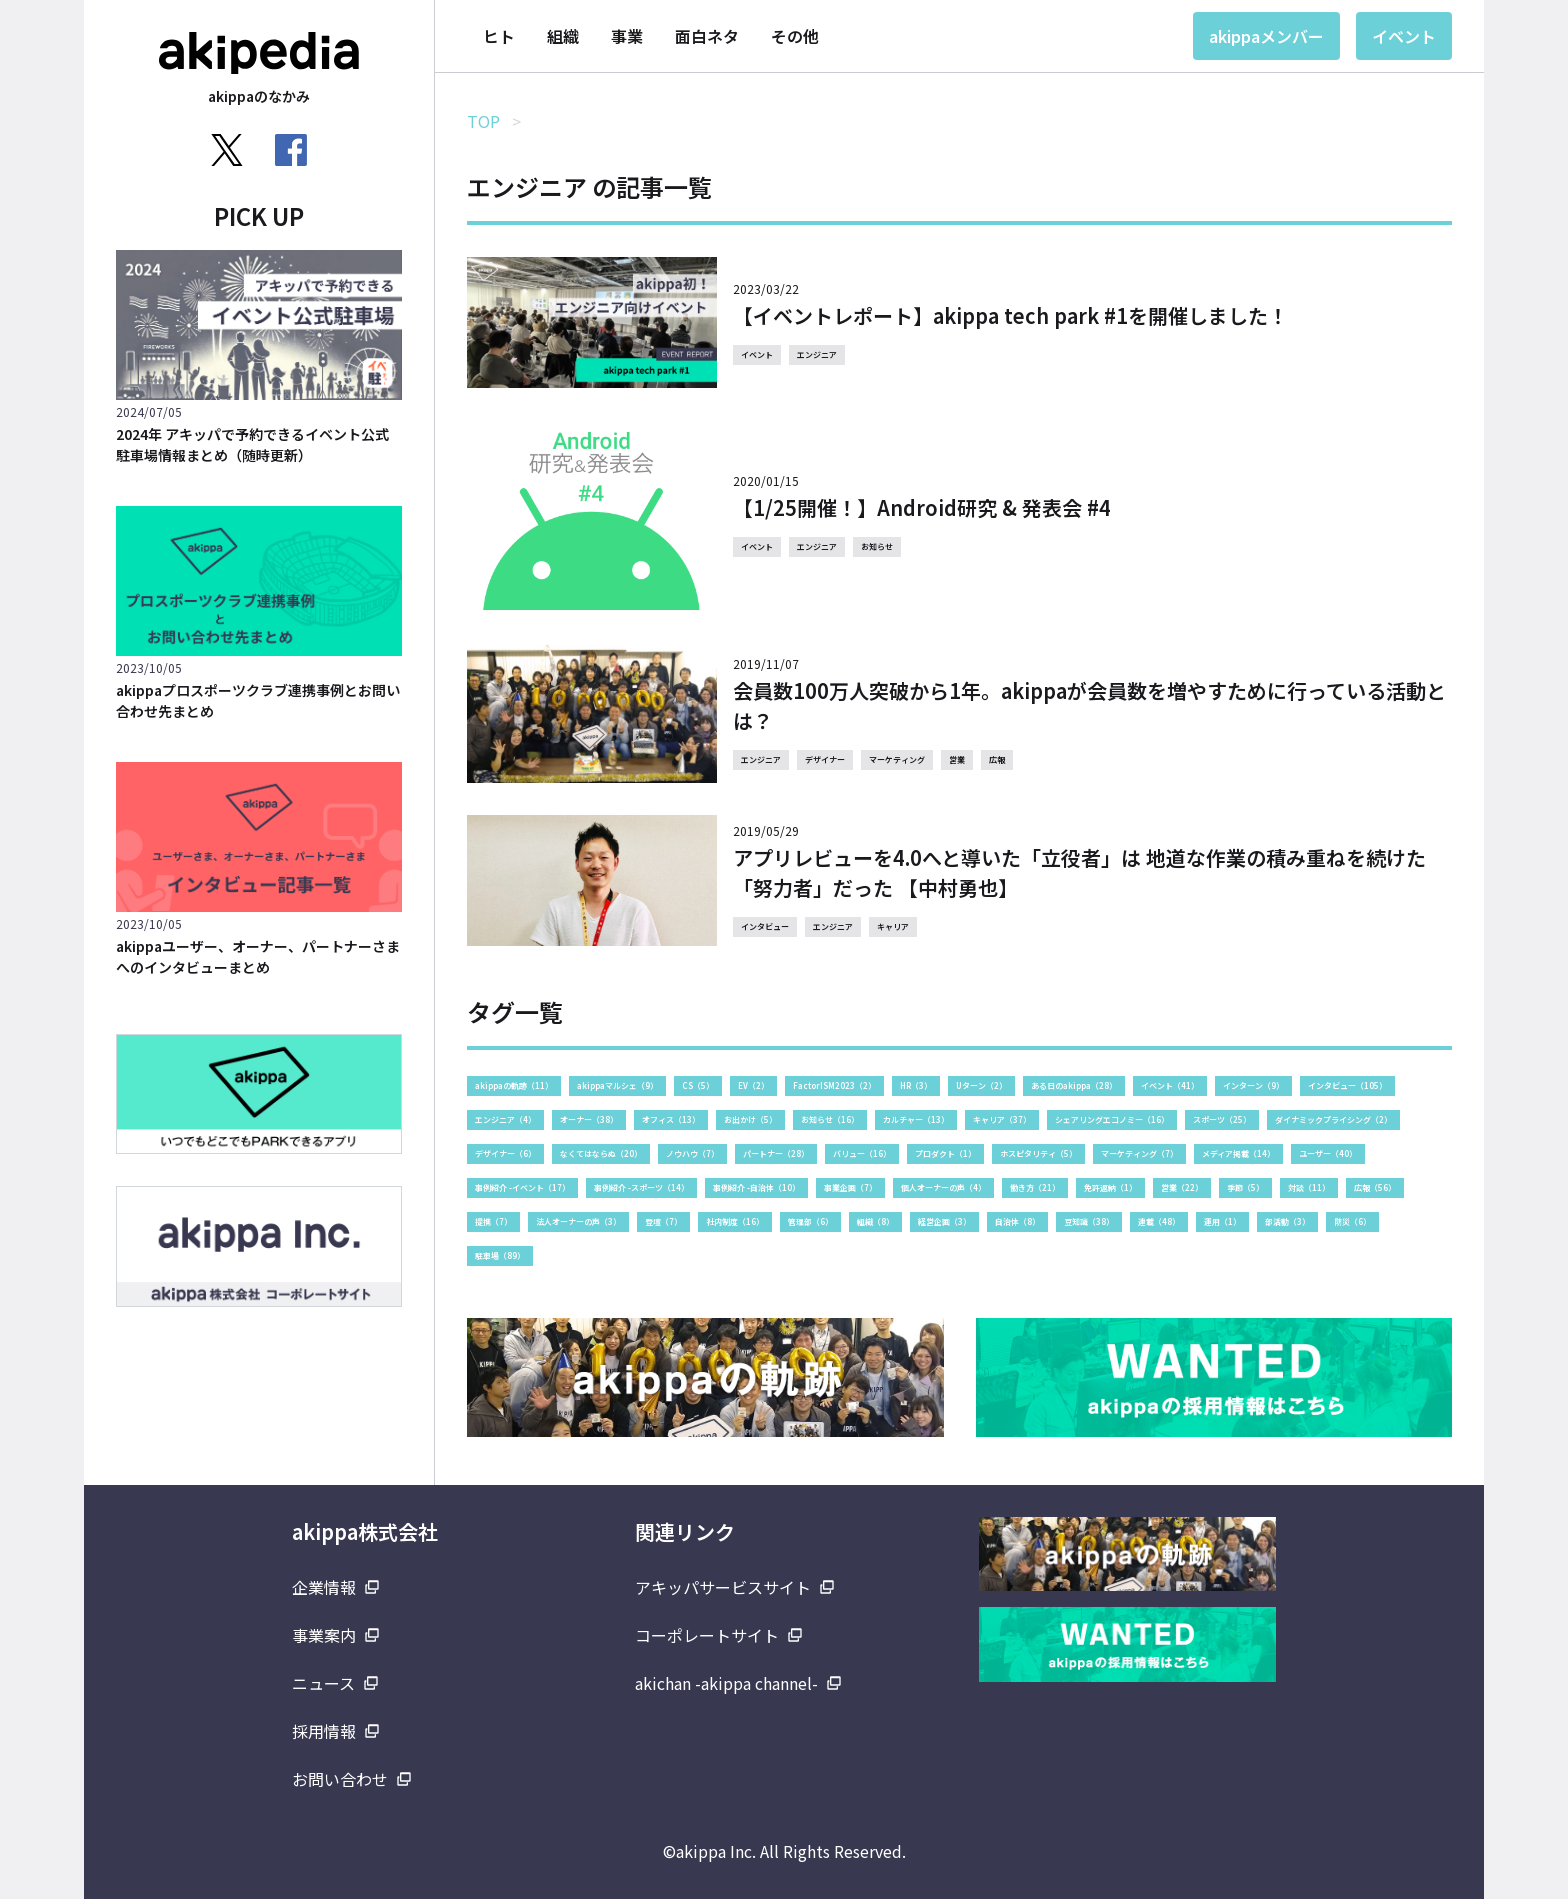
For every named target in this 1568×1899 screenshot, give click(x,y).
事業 (627, 36)
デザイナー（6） (505, 1153)
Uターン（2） (981, 1085)
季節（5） (1245, 1187)
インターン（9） (1253, 1085)
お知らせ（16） (830, 1119)
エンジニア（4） (505, 1119)
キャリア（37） (1002, 1119)
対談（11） (1309, 1187)
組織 (563, 36)
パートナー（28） (776, 1153)
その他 (795, 36)
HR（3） (916, 1085)
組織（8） (875, 1221)
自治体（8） (1017, 1221)
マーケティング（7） (1139, 1153)
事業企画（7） (850, 1187)
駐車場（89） (500, 1255)
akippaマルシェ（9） (617, 1085)
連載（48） (1159, 1221)
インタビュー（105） (1347, 1085)
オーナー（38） (589, 1119)
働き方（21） (1035, 1187)
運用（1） (1222, 1221)
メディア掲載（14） (1238, 1153)
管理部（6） (810, 1221)
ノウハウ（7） (692, 1153)
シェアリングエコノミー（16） (1112, 1119)
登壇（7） (663, 1221)
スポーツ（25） (1222, 1119)
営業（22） (1182, 1187)
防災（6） (1352, 1221)
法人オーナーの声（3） (578, 1221)
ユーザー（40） (1328, 1153)
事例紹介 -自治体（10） (756, 1187)
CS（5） (698, 1085)
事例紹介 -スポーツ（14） (641, 1187)
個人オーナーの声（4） (943, 1187)
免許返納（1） (1110, 1187)
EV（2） (753, 1085)
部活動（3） (1287, 1221)
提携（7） (493, 1221)
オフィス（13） (671, 1119)
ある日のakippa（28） (1074, 1085)
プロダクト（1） (945, 1153)
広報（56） (1375, 1187)
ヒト (499, 36)
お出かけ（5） (750, 1119)
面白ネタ (707, 36)
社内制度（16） (735, 1221)
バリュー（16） (862, 1153)
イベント (1404, 36)
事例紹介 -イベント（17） (522, 1187)
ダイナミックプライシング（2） (1333, 1119)
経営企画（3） (944, 1221)
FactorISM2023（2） (834, 1085)
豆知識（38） (1089, 1221)
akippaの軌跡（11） (514, 1085)
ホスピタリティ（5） (1038, 1153)
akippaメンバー (1266, 36)
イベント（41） (1170, 1085)
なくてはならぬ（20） (601, 1153)
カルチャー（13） (916, 1119)
